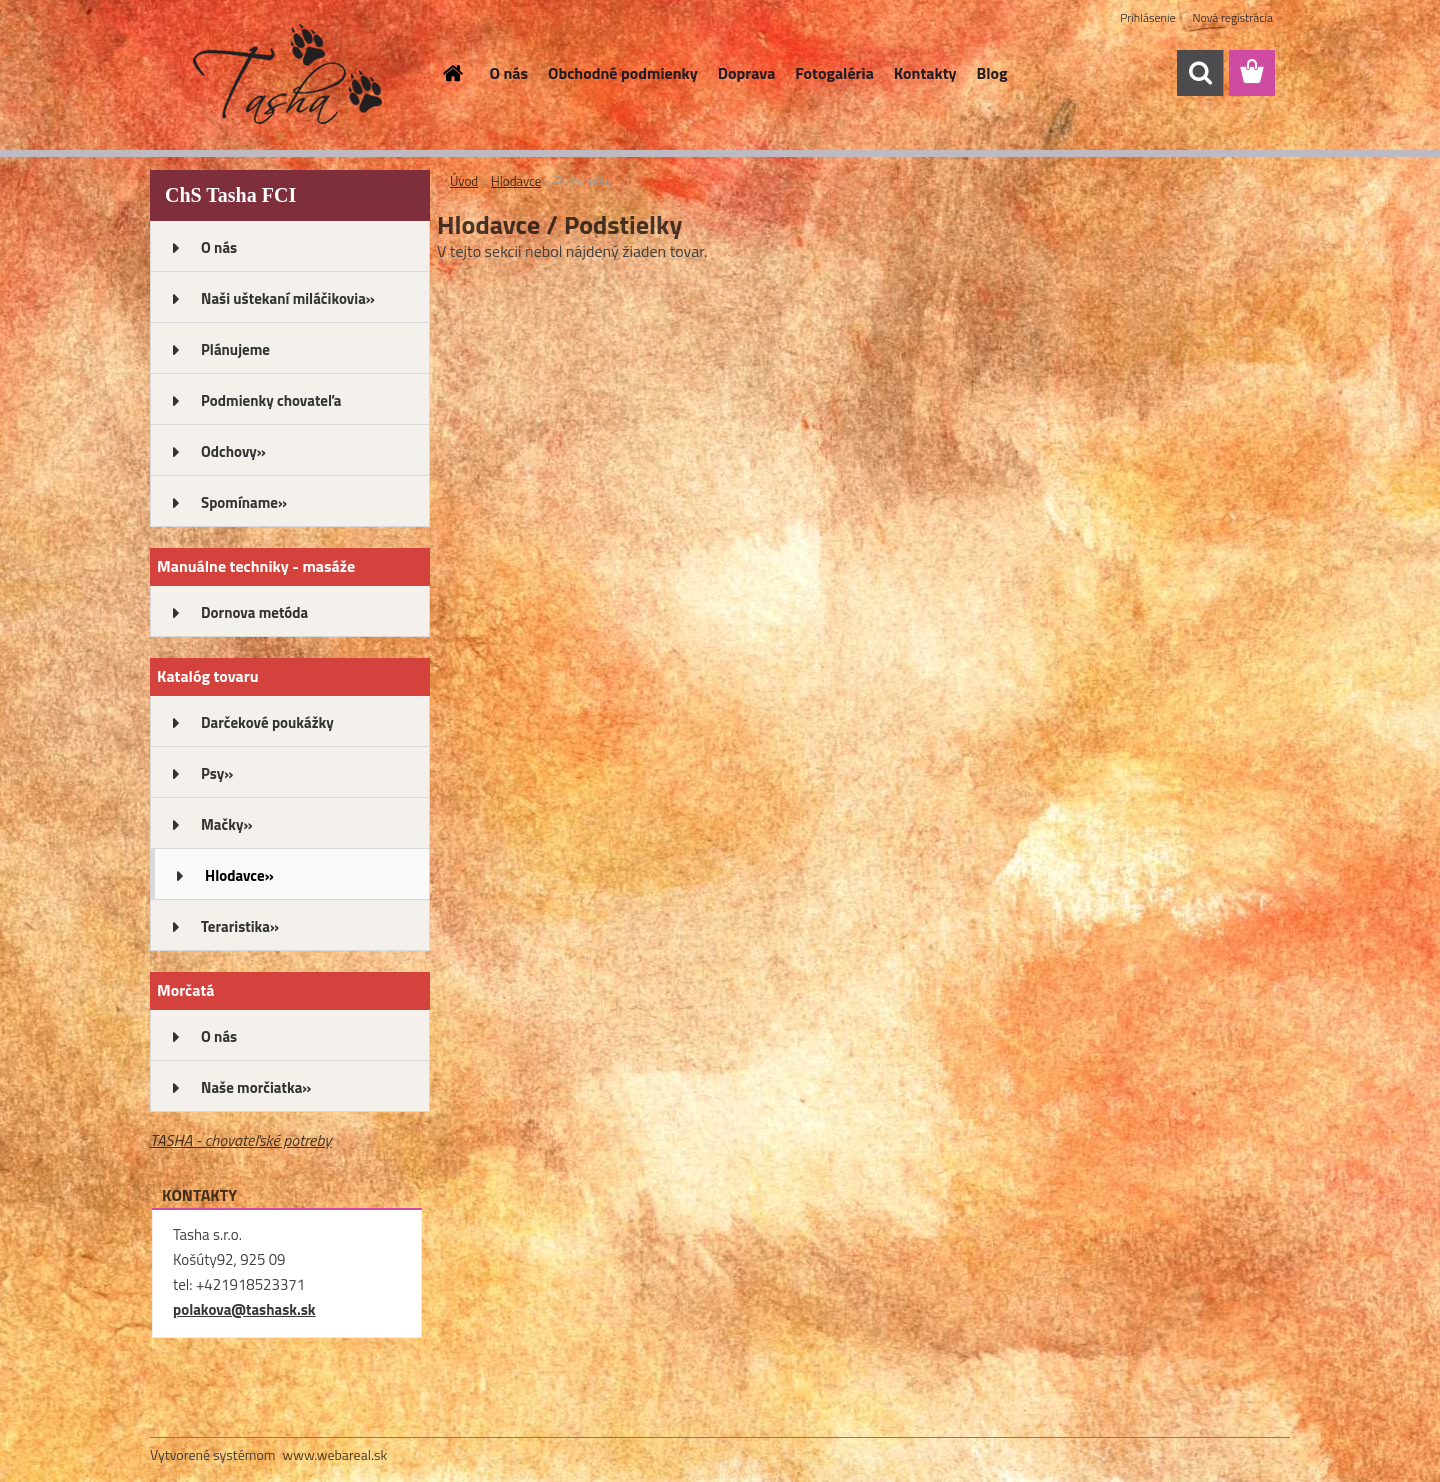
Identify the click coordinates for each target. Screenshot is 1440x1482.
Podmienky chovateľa (271, 400)
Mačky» (227, 824)
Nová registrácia (1232, 17)
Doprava (747, 73)
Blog (992, 73)
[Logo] (287, 74)
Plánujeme (235, 349)
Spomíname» (244, 502)
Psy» (217, 773)
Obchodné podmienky (623, 73)
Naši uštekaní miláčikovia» (288, 298)
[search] (1200, 73)
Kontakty (925, 73)
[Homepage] (452, 73)
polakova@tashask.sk (244, 1309)
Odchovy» (233, 451)
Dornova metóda (254, 612)
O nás (509, 73)
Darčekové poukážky (267, 722)
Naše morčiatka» (256, 1087)
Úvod (464, 181)
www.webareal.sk (335, 1454)
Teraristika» (240, 926)
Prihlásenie (1147, 17)
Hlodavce (516, 181)
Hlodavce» (239, 875)
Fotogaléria (834, 73)
